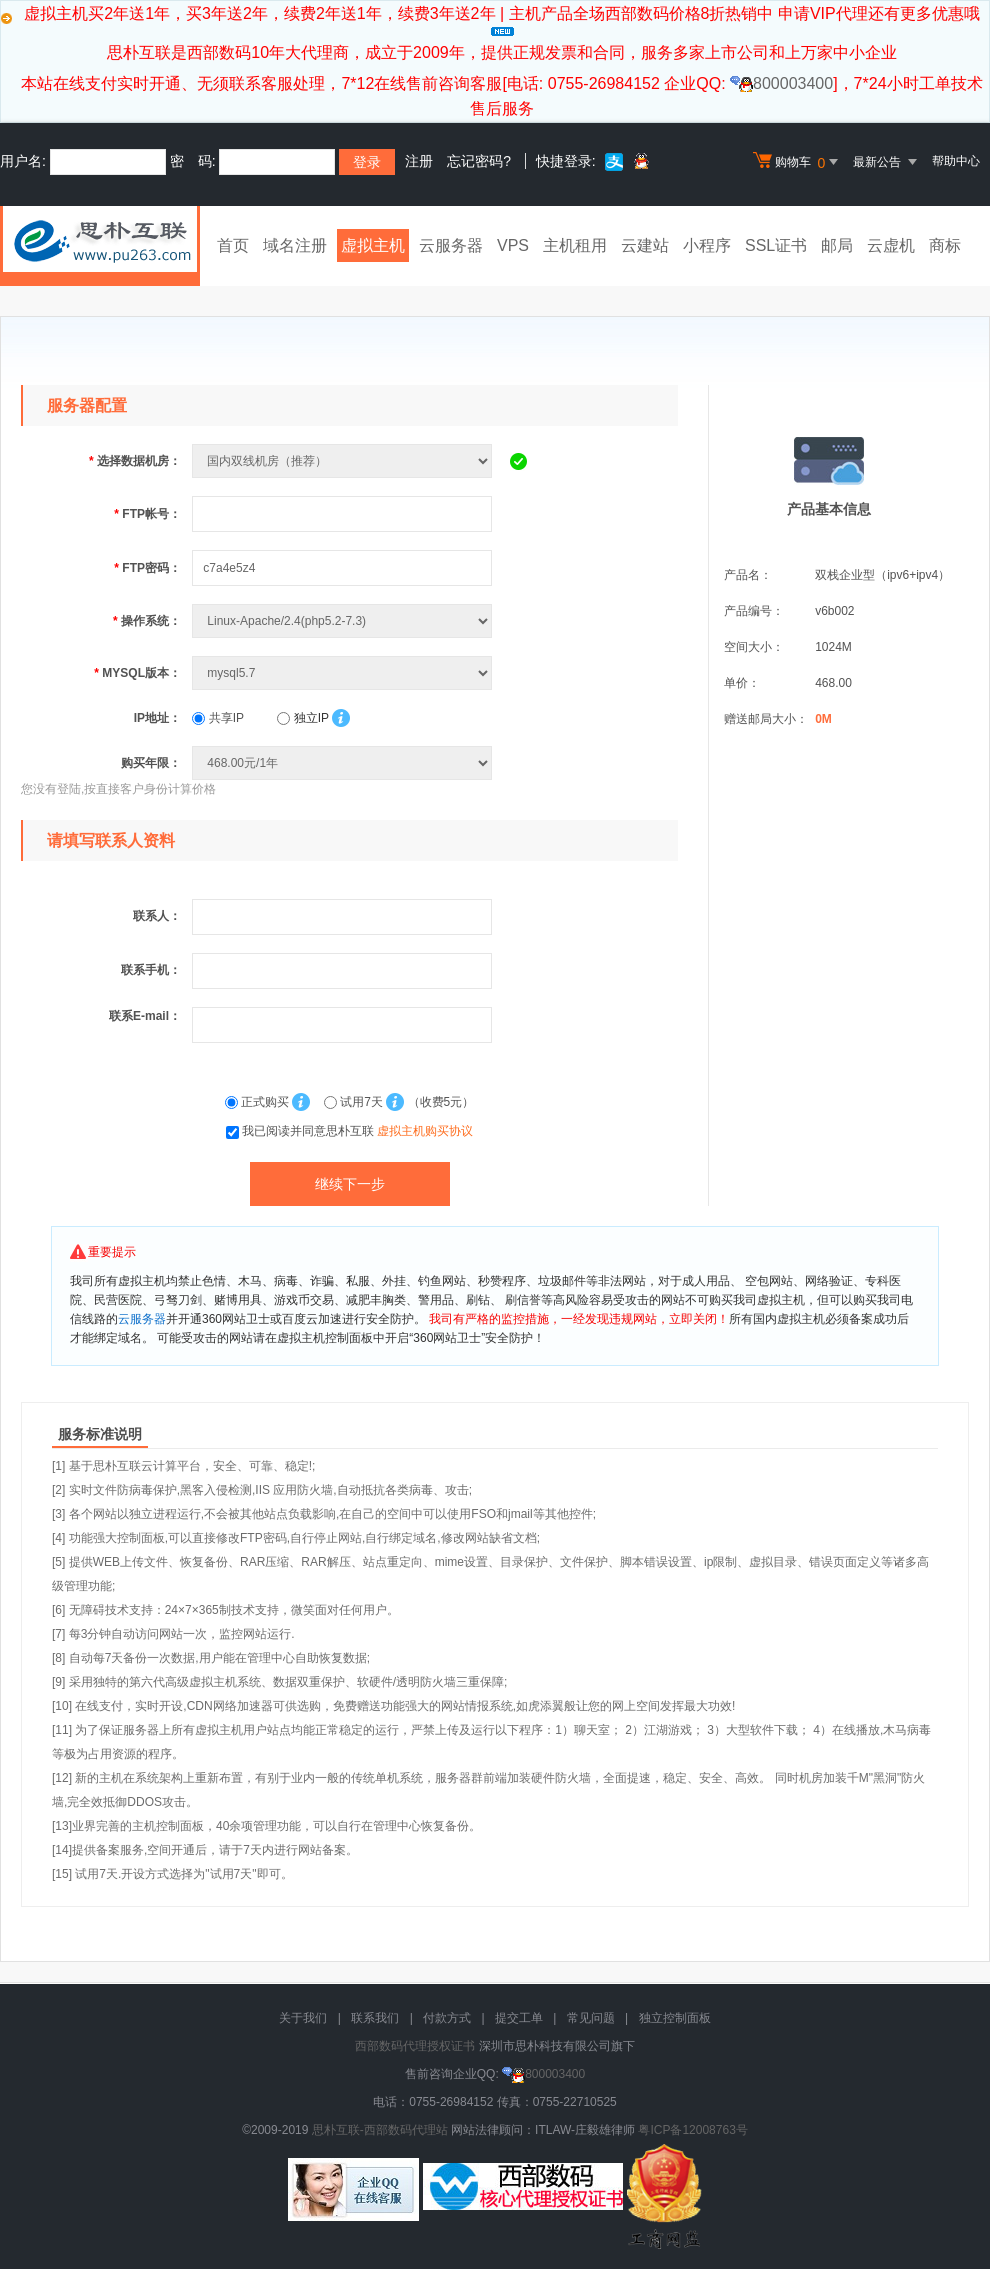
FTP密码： (147, 568)
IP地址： (157, 718)
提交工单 (519, 2018)
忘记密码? (479, 161)
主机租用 (575, 245)
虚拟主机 (373, 245)
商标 (945, 245)
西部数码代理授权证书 (415, 2046)
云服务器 (451, 245)
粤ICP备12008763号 (692, 2130)
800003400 (781, 83)
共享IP (218, 718)
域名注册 (295, 245)
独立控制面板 (675, 2018)
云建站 (645, 245)
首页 (233, 245)
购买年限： (151, 763)
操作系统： (147, 621)
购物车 (798, 162)
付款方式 (447, 2018)
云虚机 (891, 245)
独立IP (302, 718)
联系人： (157, 916)
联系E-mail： (145, 1016)
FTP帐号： (147, 514)
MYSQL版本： (137, 673)
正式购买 (259, 1102)
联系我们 (375, 2018)
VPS (513, 245)
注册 (419, 161)
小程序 (707, 245)
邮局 (837, 245)
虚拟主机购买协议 (425, 1131)
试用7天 (355, 1102)
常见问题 (591, 2018)
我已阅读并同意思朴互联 (357, 1131)
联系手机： (151, 970)
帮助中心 (956, 161)
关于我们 (303, 2018)
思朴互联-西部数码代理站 (380, 2130)
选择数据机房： (135, 461)
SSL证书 (776, 245)
